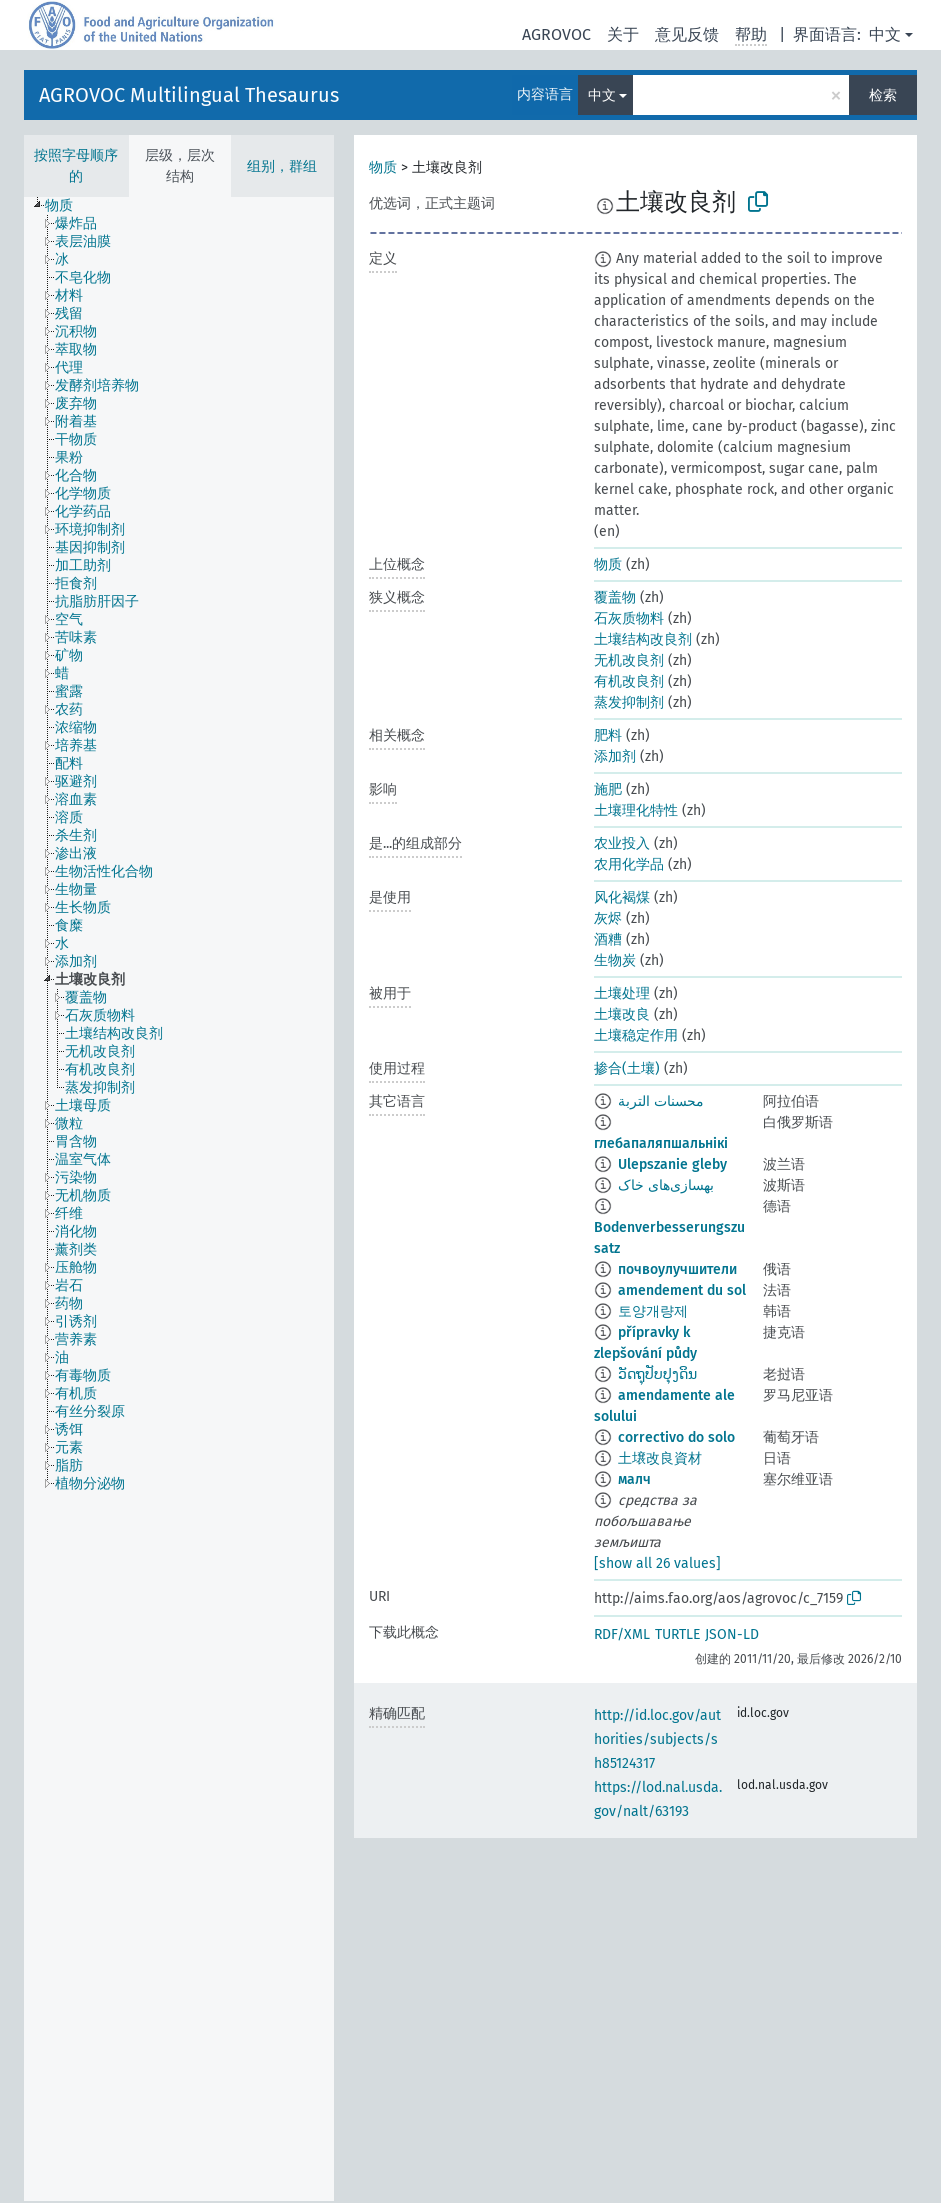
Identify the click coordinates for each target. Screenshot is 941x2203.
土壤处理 (622, 993)
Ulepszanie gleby (672, 1164)
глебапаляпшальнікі (661, 1143)
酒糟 (608, 939)
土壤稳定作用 (636, 1035)
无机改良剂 (629, 660)
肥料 (608, 735)
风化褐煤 (622, 897)
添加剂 (615, 756)
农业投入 (622, 843)
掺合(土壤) (627, 1068)
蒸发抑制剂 (629, 702)
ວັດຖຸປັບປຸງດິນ (657, 1374)
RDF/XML (622, 1634)
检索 (883, 95)
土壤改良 (622, 1014)
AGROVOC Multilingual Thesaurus (189, 95)
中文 (885, 34)
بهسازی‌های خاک (666, 1185)
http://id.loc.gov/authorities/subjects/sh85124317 (657, 1739)
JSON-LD (732, 1634)
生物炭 (615, 960)
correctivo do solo (676, 1437)
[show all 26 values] (657, 1563)
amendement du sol (682, 1290)
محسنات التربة (661, 1101)
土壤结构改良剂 (643, 639)
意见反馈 (687, 34)
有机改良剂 (629, 681)
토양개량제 (653, 1311)
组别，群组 (282, 166)
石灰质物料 (629, 618)
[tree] (179, 1199)
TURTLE (677, 1634)
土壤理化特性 (636, 810)
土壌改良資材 (660, 1458)
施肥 (608, 789)
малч (634, 1479)
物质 (383, 167)
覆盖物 (615, 597)
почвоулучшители (677, 1269)
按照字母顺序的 (76, 166)
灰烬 (608, 918)
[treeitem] (67, 206)
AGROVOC (556, 34)
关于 (623, 34)
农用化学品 (629, 864)
